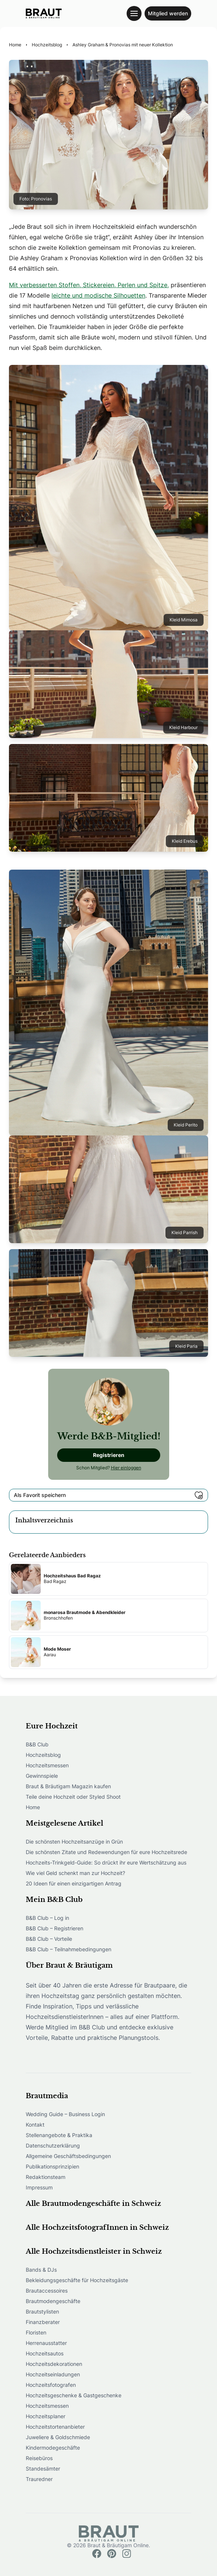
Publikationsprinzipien (52, 2166)
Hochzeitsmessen (47, 1765)
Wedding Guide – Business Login (65, 2114)
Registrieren (108, 1454)
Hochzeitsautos (44, 2353)
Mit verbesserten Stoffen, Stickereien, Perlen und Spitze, (89, 285)
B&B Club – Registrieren (54, 1928)
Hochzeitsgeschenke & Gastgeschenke (73, 2395)
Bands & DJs (41, 2269)
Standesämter (43, 2468)
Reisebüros (39, 2458)
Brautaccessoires (47, 2290)
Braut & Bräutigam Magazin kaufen (68, 1786)
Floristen (36, 2332)
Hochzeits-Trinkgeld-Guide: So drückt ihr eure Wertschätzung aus (106, 1862)
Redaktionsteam (45, 2176)
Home (33, 1807)
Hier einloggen (126, 1467)
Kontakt (35, 2124)
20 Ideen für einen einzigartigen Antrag (73, 1883)
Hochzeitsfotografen (51, 2384)
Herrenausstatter (46, 2342)
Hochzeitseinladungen (53, 2374)
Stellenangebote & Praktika (59, 2135)
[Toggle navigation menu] (134, 13)
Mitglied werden (168, 13)
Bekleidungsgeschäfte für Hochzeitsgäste (77, 2280)
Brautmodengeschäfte (53, 2301)
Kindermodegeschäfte (53, 2447)
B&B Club (37, 1744)
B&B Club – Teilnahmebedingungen (68, 1949)
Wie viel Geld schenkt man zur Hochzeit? (75, 1872)
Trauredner (39, 2479)
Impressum (39, 2187)
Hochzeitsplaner (45, 2416)
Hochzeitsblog (43, 1754)
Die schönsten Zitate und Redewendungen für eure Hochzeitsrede (106, 1852)
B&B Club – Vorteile (49, 1938)
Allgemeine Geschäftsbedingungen (68, 2156)
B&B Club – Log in (47, 1917)
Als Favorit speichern (108, 1495)
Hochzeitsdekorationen (54, 2363)
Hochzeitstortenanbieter (55, 2426)
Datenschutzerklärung (53, 2145)
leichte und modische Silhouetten (98, 295)
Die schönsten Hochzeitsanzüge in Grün (74, 1841)
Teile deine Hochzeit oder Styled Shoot (73, 1796)
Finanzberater (43, 2322)
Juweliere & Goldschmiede (58, 2437)
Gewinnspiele (42, 1775)
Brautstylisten (42, 2311)
